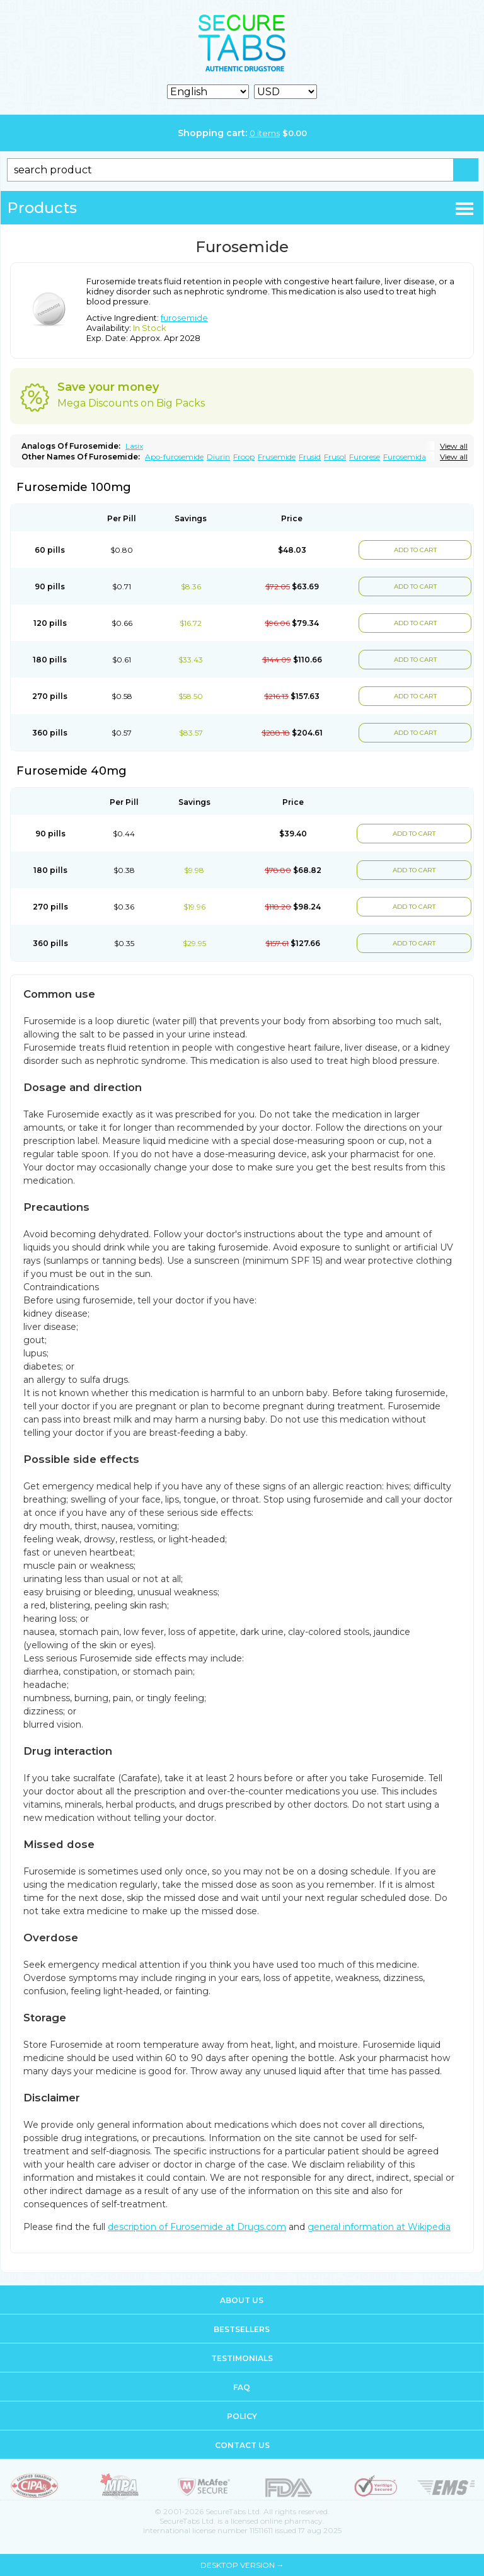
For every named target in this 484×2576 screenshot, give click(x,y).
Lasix (134, 446)
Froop (244, 456)
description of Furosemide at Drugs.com (197, 2226)
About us (241, 2300)
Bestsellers (242, 2329)
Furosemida (404, 456)
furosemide (184, 318)
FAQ (241, 2387)
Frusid (310, 456)
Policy (242, 2416)
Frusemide (277, 456)
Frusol (335, 456)
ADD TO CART (415, 550)
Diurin (218, 456)
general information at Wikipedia (379, 2226)
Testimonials (242, 2358)
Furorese (364, 456)
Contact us (242, 2445)
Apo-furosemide (174, 456)
